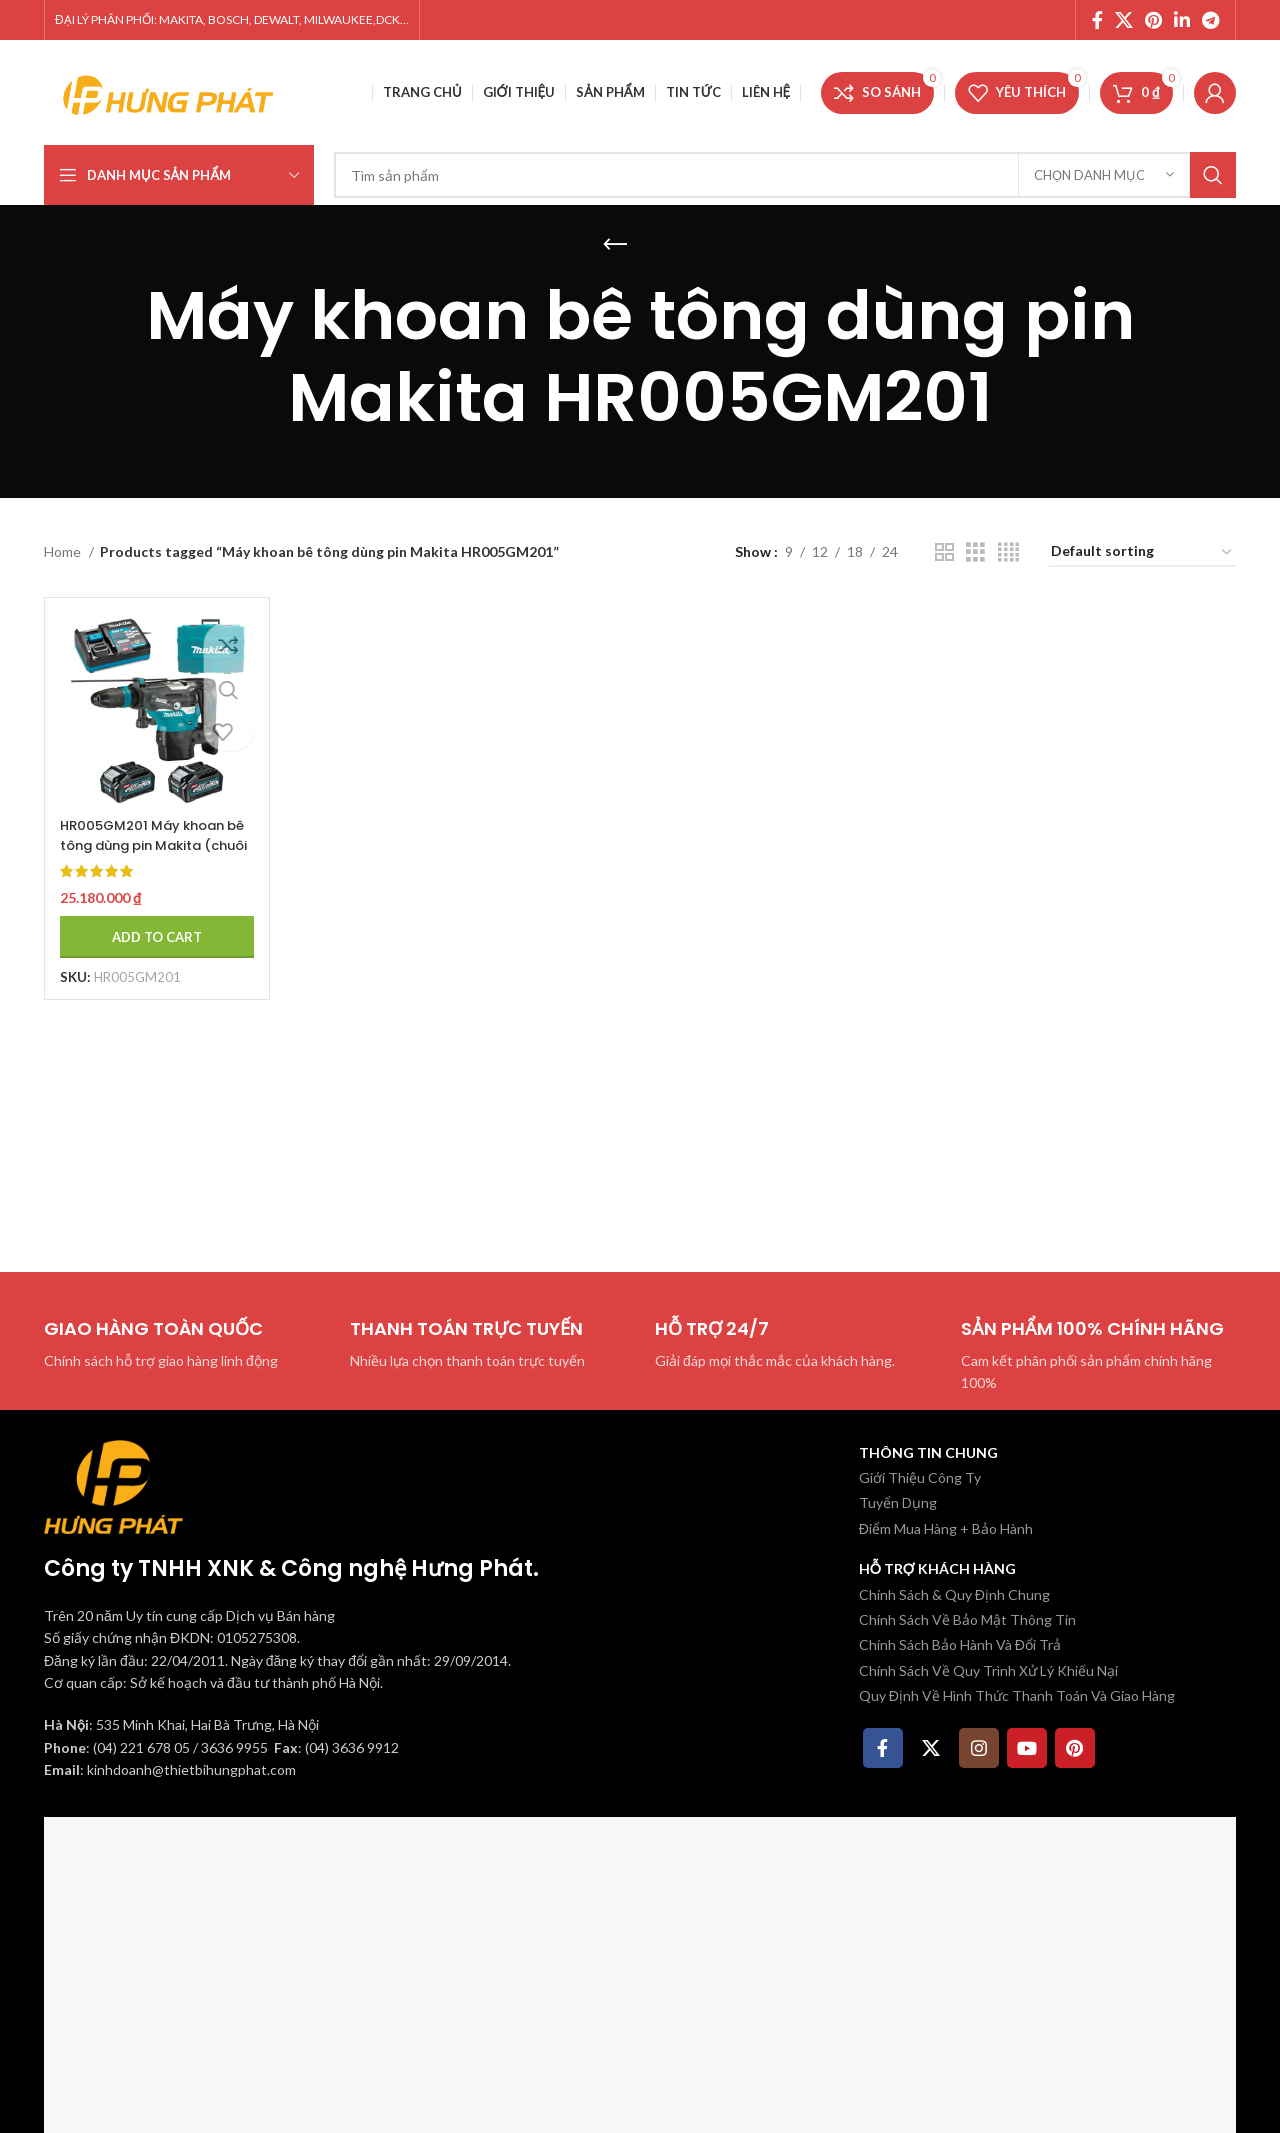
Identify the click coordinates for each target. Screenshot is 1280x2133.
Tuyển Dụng (898, 1502)
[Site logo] (169, 90)
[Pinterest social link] (1153, 20)
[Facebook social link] (1097, 20)
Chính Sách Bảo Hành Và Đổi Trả (960, 1644)
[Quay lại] (615, 245)
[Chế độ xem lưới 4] (1008, 552)
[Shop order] (1142, 552)
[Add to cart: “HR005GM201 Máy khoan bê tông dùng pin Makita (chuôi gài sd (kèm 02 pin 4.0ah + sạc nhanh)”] (151, 926)
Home (64, 551)
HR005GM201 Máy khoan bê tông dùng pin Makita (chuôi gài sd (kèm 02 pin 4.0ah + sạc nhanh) (149, 843)
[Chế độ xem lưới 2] (944, 552)
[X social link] (1124, 20)
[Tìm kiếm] (785, 175)
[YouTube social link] (1027, 1748)
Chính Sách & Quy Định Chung (954, 1594)
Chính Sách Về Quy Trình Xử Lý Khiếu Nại (988, 1670)
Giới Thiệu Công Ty (920, 1477)
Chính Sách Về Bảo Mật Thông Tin (967, 1619)
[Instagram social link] (979, 1748)
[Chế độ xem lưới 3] (975, 552)
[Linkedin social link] (1182, 20)
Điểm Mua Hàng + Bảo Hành (946, 1528)
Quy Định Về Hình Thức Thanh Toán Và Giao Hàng (1017, 1695)
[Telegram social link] (1210, 20)
